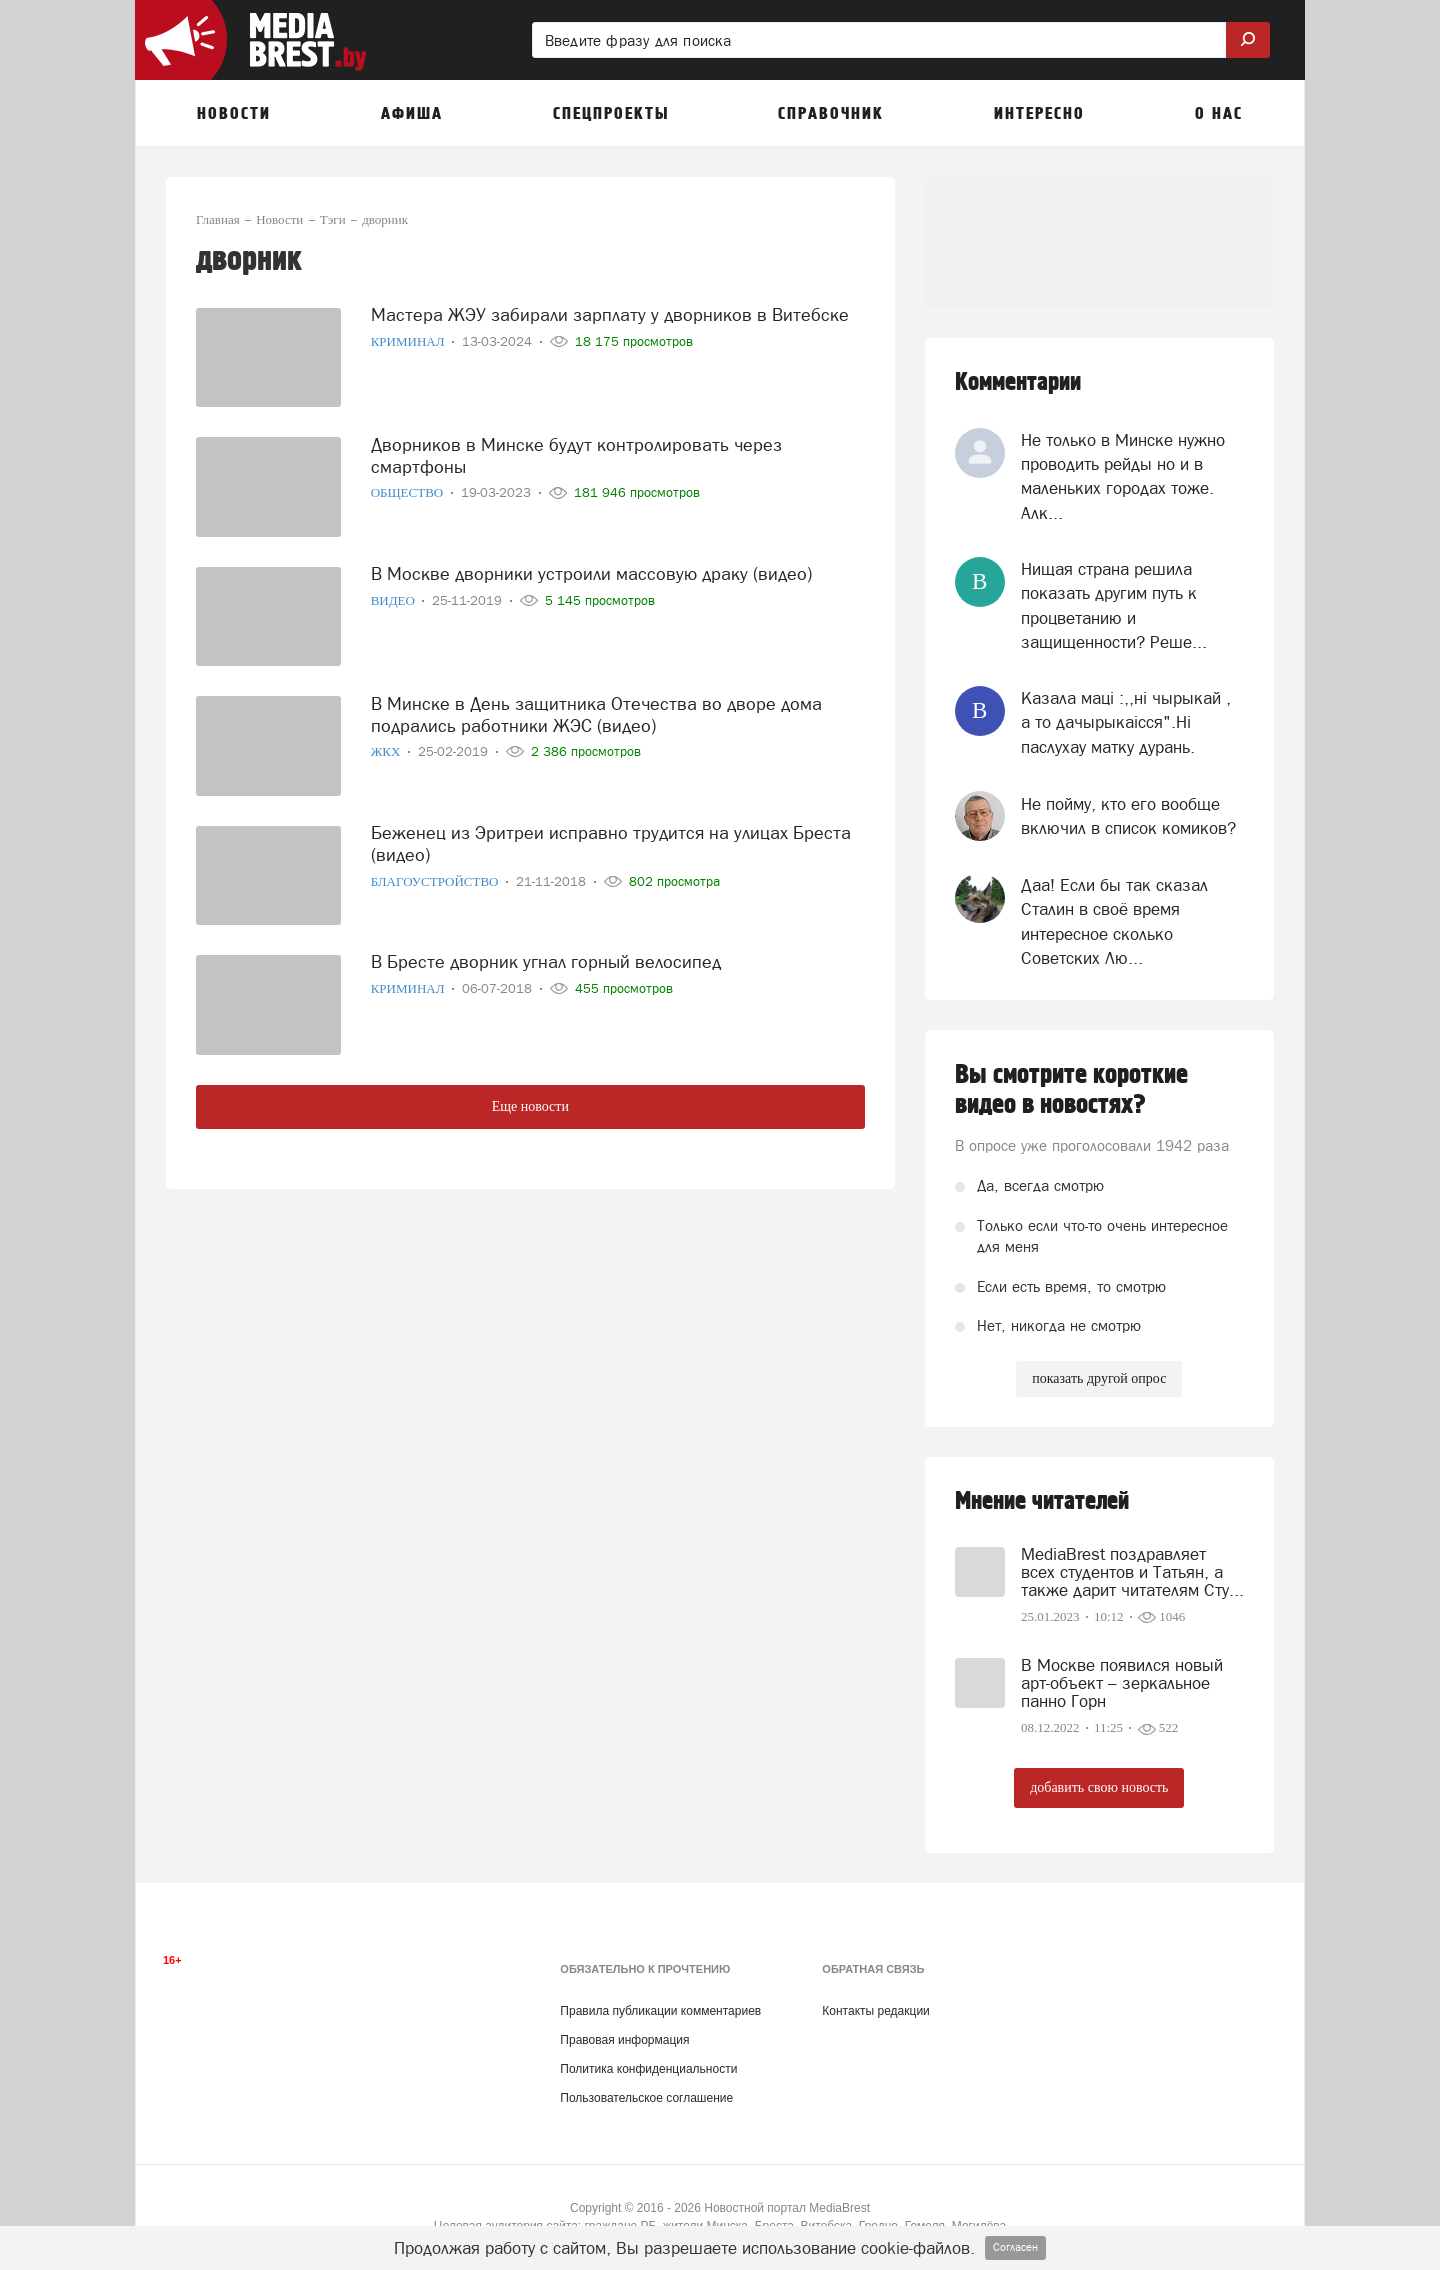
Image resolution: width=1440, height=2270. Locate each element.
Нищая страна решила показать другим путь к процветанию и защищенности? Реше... (1114, 605)
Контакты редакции (875, 2011)
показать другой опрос (1099, 1378)
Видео (395, 599)
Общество (409, 491)
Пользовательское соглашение (646, 2098)
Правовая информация (624, 2040)
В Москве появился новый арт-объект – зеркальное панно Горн (1122, 1683)
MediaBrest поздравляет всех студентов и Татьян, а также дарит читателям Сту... (1132, 1572)
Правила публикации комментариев (660, 2011)
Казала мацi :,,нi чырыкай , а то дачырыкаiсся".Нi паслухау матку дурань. (1126, 722)
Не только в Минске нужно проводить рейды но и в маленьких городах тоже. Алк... (1123, 476)
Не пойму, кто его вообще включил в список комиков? (1128, 816)
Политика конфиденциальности (648, 2069)
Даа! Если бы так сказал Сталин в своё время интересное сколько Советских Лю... (1114, 921)
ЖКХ (387, 750)
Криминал (409, 340)
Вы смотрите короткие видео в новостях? (1071, 1090)
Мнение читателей (1042, 1501)
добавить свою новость (1099, 1787)
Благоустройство (436, 879)
